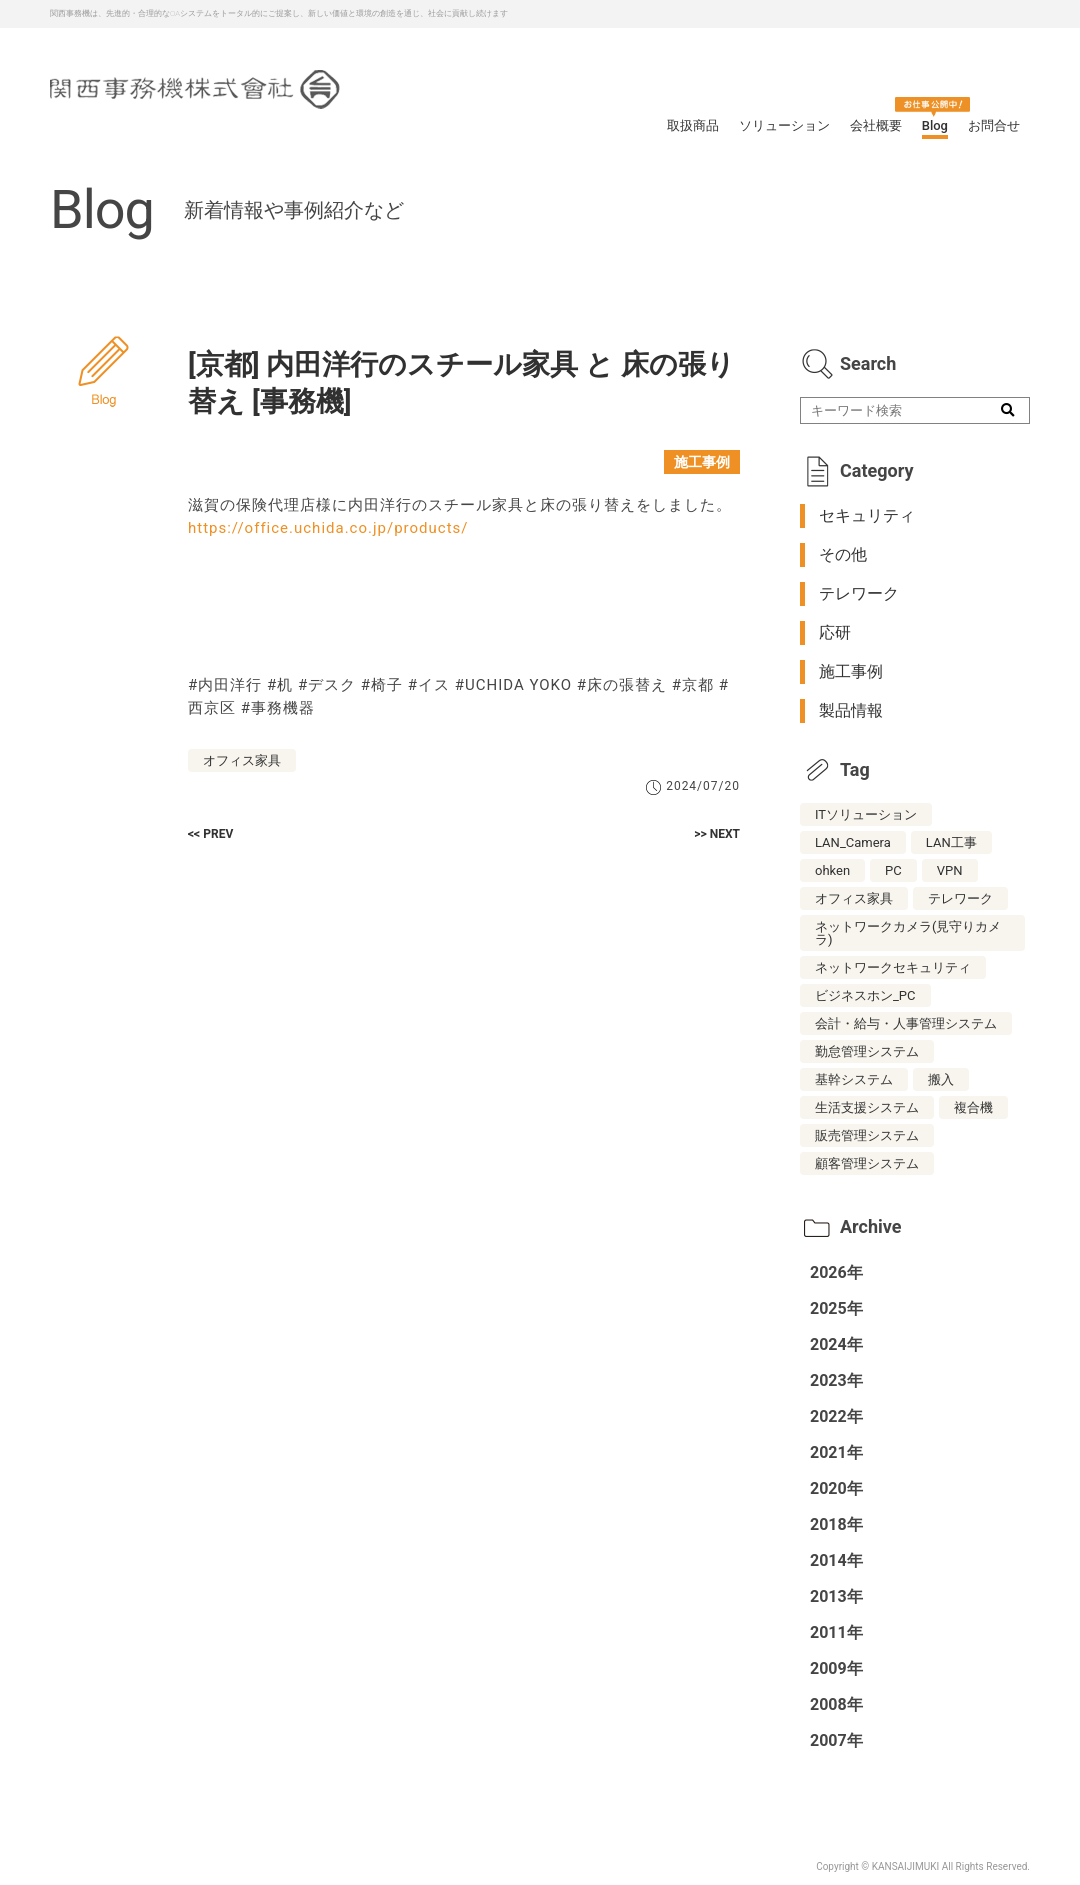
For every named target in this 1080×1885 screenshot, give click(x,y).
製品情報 (851, 710)
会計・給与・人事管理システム (906, 1023)
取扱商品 (693, 125)
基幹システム (854, 1079)
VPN (950, 870)
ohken (832, 870)
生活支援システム (867, 1107)
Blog (935, 125)
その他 (843, 554)
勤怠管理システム (867, 1051)
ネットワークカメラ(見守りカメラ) (908, 933)
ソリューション (784, 125)
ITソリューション (866, 814)
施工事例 (702, 462)
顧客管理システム (867, 1163)
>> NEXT (717, 834)
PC (893, 870)
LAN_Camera (853, 842)
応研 (835, 632)
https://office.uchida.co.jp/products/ (328, 528)
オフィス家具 (242, 760)
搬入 (941, 1079)
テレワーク (859, 593)
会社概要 (876, 125)
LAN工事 (951, 842)
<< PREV (210, 834)
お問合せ (994, 125)
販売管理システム (867, 1135)
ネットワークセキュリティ (893, 967)
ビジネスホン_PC (865, 995)
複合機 (973, 1107)
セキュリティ (867, 515)
